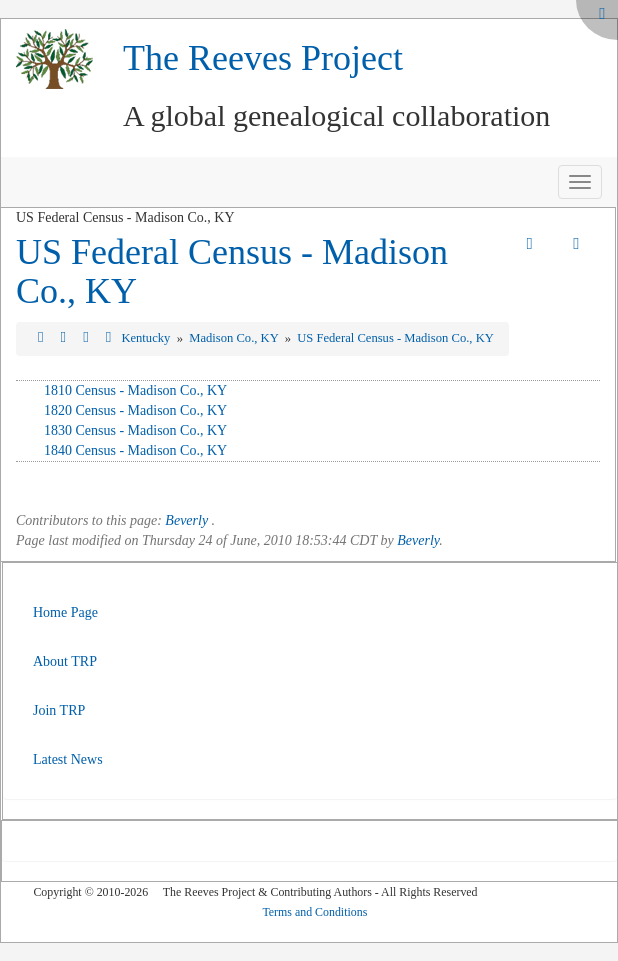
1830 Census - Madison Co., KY (135, 430)
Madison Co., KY (235, 338)
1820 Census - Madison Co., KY (135, 410)
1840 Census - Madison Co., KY (135, 450)
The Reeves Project (263, 58)
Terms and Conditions (314, 912)
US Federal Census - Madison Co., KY (232, 272)
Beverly (186, 520)
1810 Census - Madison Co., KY (135, 390)
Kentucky (147, 338)
